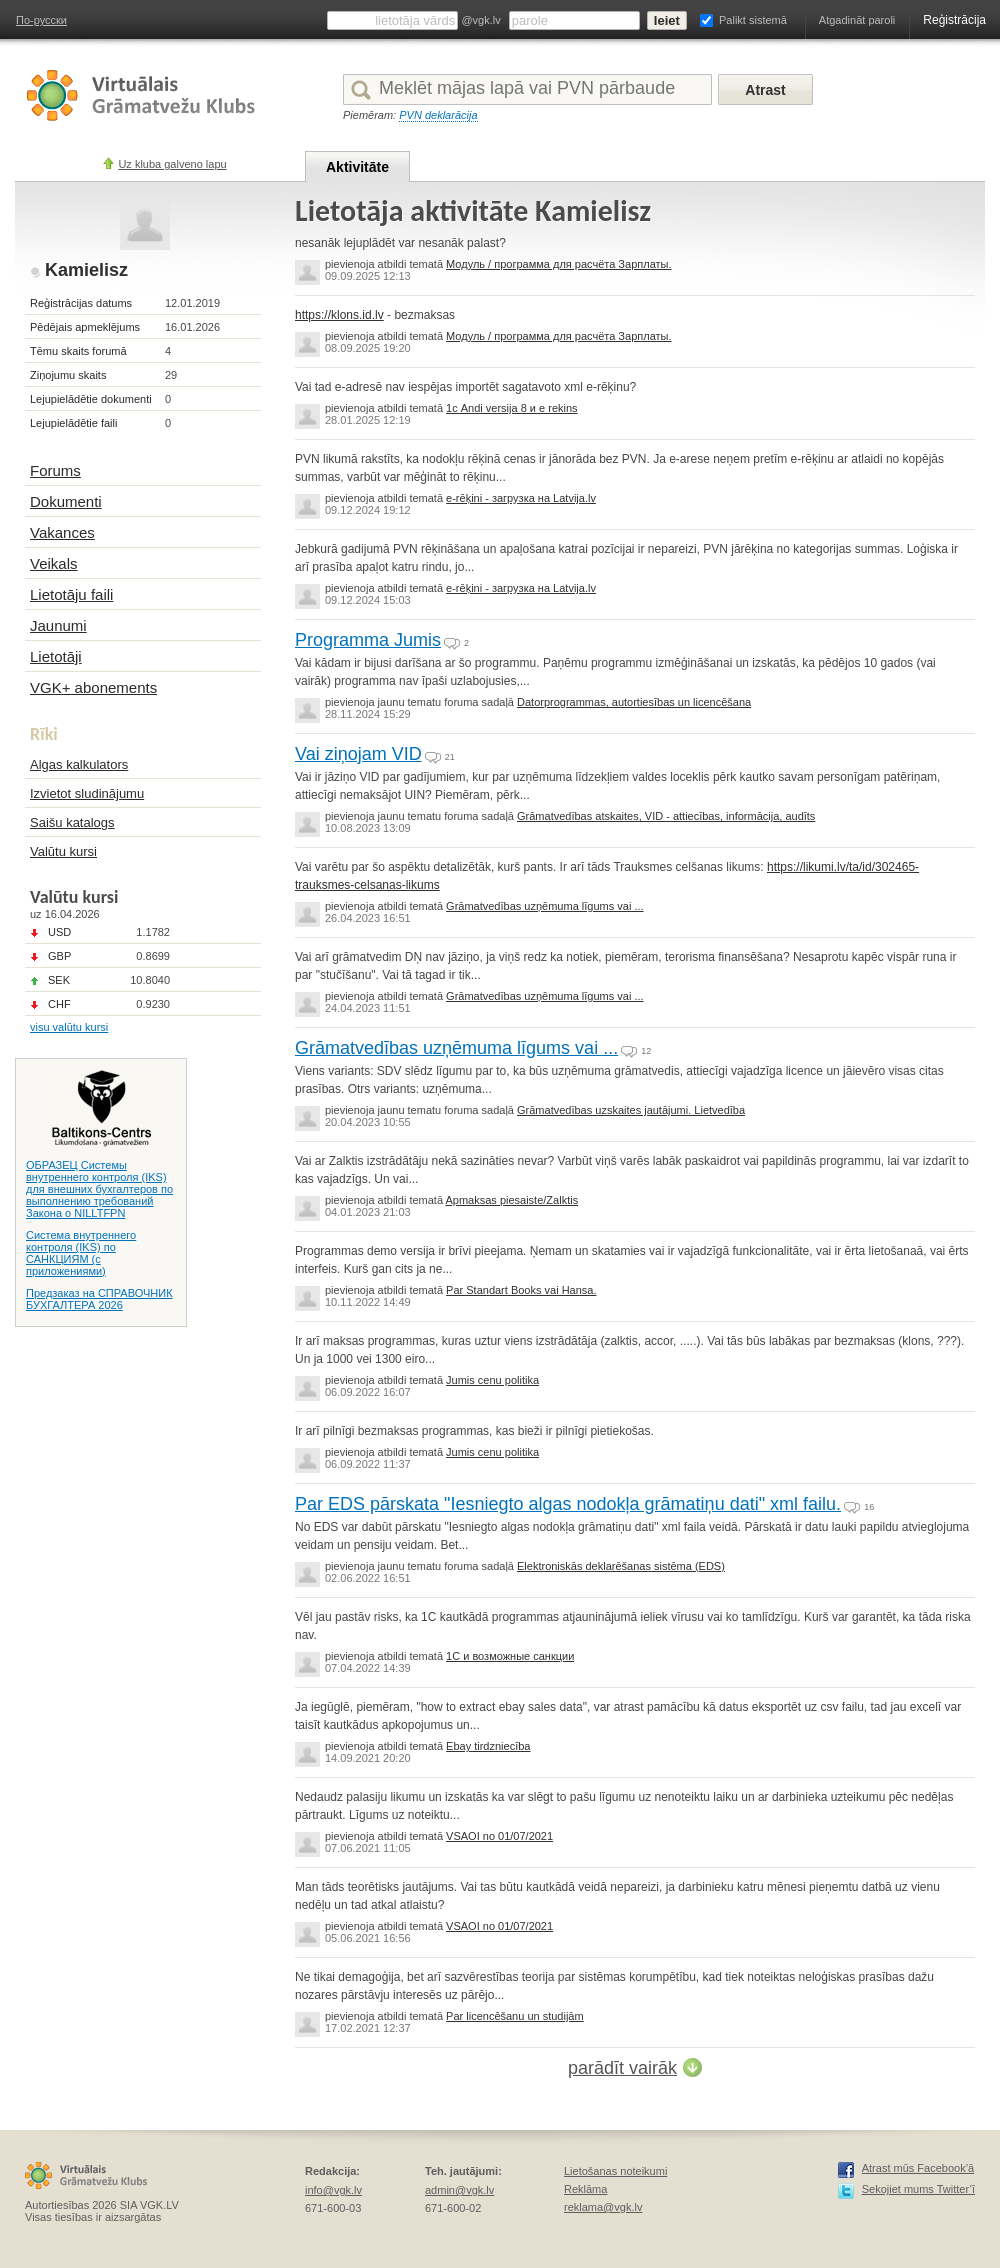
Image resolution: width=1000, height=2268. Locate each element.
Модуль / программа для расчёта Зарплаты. (558, 264)
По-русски (41, 20)
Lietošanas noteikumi (615, 2171)
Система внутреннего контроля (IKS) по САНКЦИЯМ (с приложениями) (81, 1253)
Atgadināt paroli (857, 20)
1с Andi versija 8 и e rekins (511, 408)
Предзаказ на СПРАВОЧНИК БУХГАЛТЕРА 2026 (99, 1299)
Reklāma (585, 2189)
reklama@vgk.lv (603, 2207)
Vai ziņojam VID (358, 754)
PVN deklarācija (438, 115)
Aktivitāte (357, 167)
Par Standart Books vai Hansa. (521, 1290)
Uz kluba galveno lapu (172, 164)
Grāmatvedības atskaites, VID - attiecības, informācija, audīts (666, 816)
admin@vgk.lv (459, 2190)
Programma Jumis (368, 640)
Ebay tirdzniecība (488, 1746)
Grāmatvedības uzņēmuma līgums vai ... (544, 906)
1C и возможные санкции (510, 1656)
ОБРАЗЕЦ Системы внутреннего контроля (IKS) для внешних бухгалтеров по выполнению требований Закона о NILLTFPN (99, 1189)
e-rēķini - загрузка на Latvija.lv (521, 498)
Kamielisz (86, 270)
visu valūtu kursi (69, 1027)
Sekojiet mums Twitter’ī (918, 2189)
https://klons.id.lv (339, 315)
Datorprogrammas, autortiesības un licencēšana (634, 702)
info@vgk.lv (333, 2190)
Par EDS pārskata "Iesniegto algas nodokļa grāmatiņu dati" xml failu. (568, 1504)
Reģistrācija (954, 20)
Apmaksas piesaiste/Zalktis (511, 1200)
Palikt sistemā (753, 20)
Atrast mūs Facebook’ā (918, 2168)
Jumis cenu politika (492, 1380)
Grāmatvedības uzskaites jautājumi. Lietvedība (631, 1110)
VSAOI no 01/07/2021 (499, 1836)
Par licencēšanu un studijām (515, 2016)
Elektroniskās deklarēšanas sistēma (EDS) (621, 1566)
